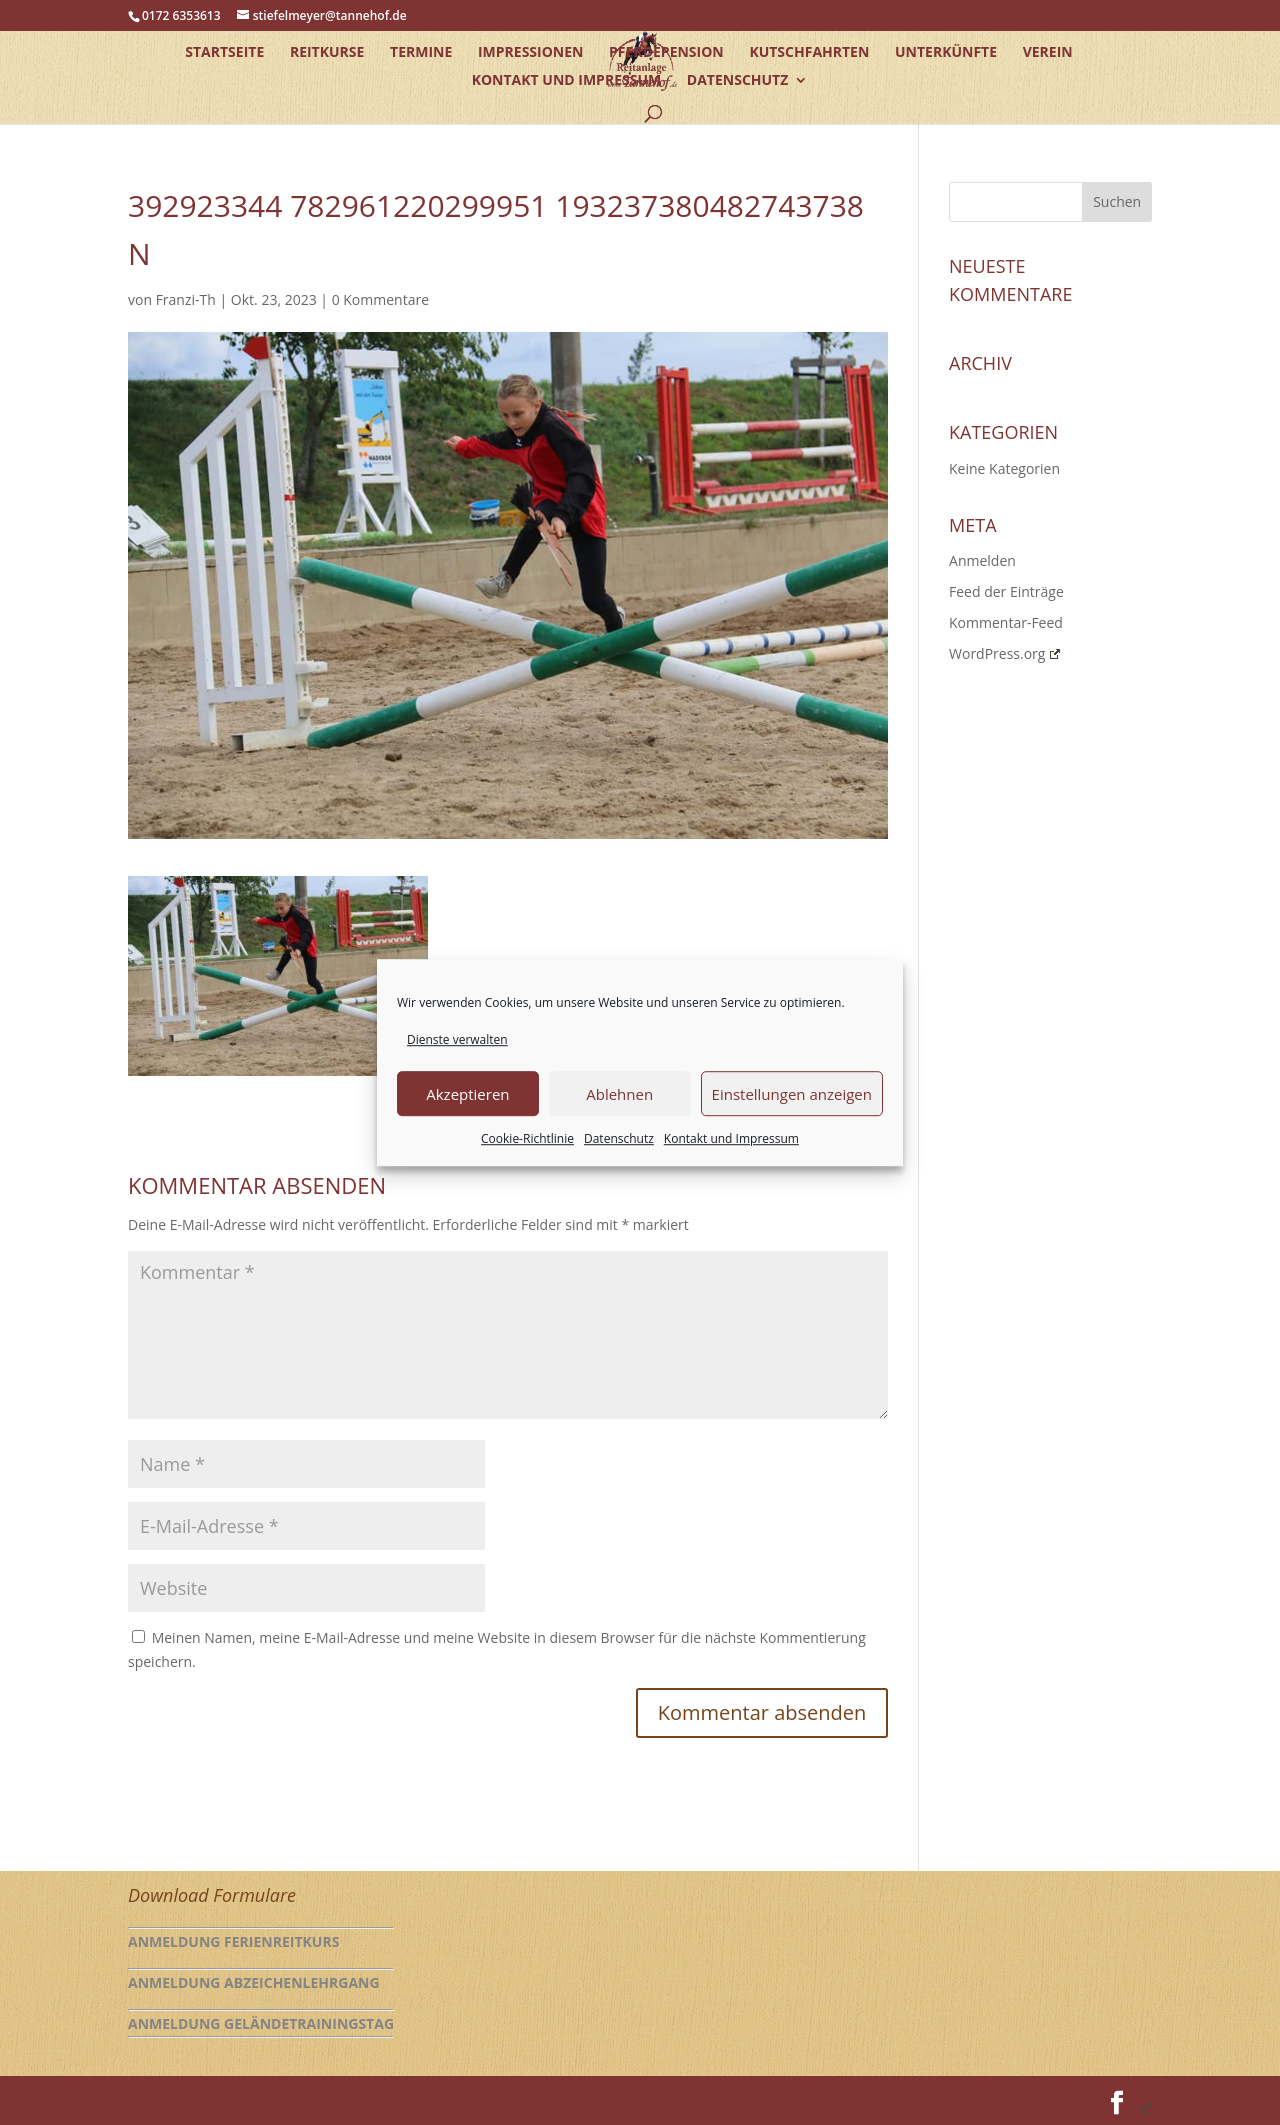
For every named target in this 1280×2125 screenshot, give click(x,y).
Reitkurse (327, 53)
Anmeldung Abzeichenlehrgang (254, 1982)
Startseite (224, 53)
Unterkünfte (946, 53)
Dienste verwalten (457, 1039)
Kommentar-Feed (1006, 622)
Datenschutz (619, 1139)
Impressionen (531, 53)
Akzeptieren (467, 1094)
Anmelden (982, 560)
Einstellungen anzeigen (792, 1094)
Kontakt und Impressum (731, 1139)
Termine (421, 53)
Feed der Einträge (1006, 591)
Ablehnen (619, 1094)
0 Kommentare (380, 299)
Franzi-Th (186, 299)
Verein (1048, 53)
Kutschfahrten (809, 53)
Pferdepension (666, 53)
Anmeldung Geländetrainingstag (261, 2023)
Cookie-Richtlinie (527, 1139)
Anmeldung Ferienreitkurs (233, 1941)
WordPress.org (1004, 653)
